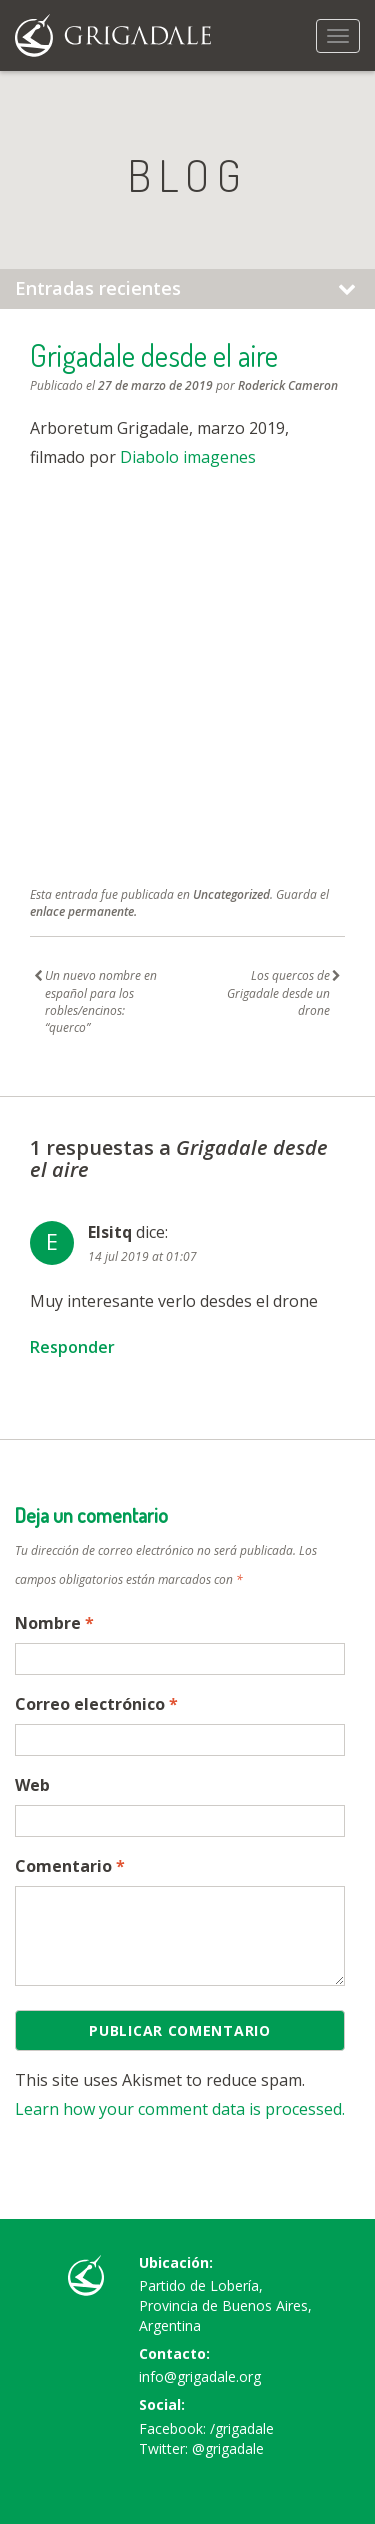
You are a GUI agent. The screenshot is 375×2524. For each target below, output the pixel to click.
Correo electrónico (96, 1704)
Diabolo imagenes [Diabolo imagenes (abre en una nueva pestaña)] (188, 457)
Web (32, 1785)
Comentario (70, 1866)
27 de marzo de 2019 (155, 385)
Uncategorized (231, 894)
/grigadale (242, 2428)
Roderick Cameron (288, 385)
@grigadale (228, 2448)
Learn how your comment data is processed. (180, 2109)
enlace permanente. (83, 911)
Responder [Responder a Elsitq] (72, 1347)
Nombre (54, 1623)
